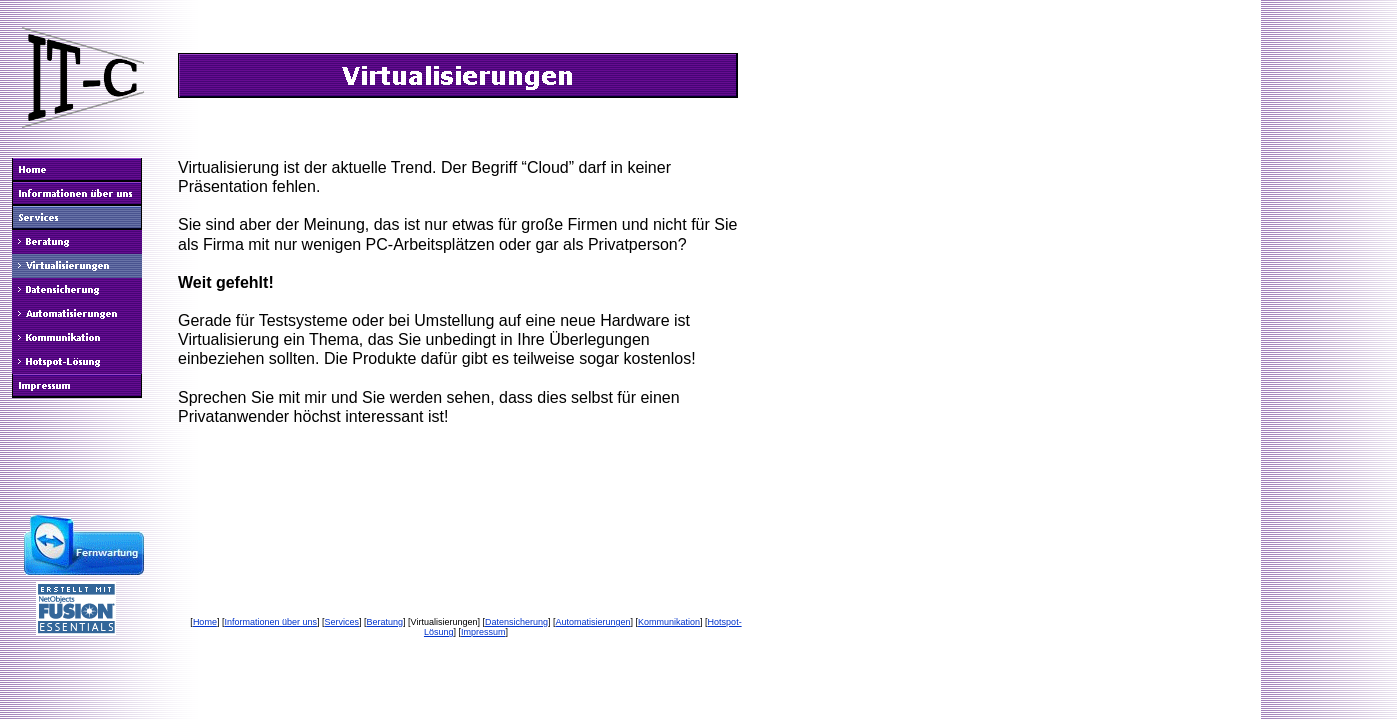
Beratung (385, 622)
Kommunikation (669, 622)
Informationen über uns (270, 622)
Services (341, 622)
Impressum (483, 632)
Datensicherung (516, 622)
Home (205, 622)
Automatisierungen (593, 622)
